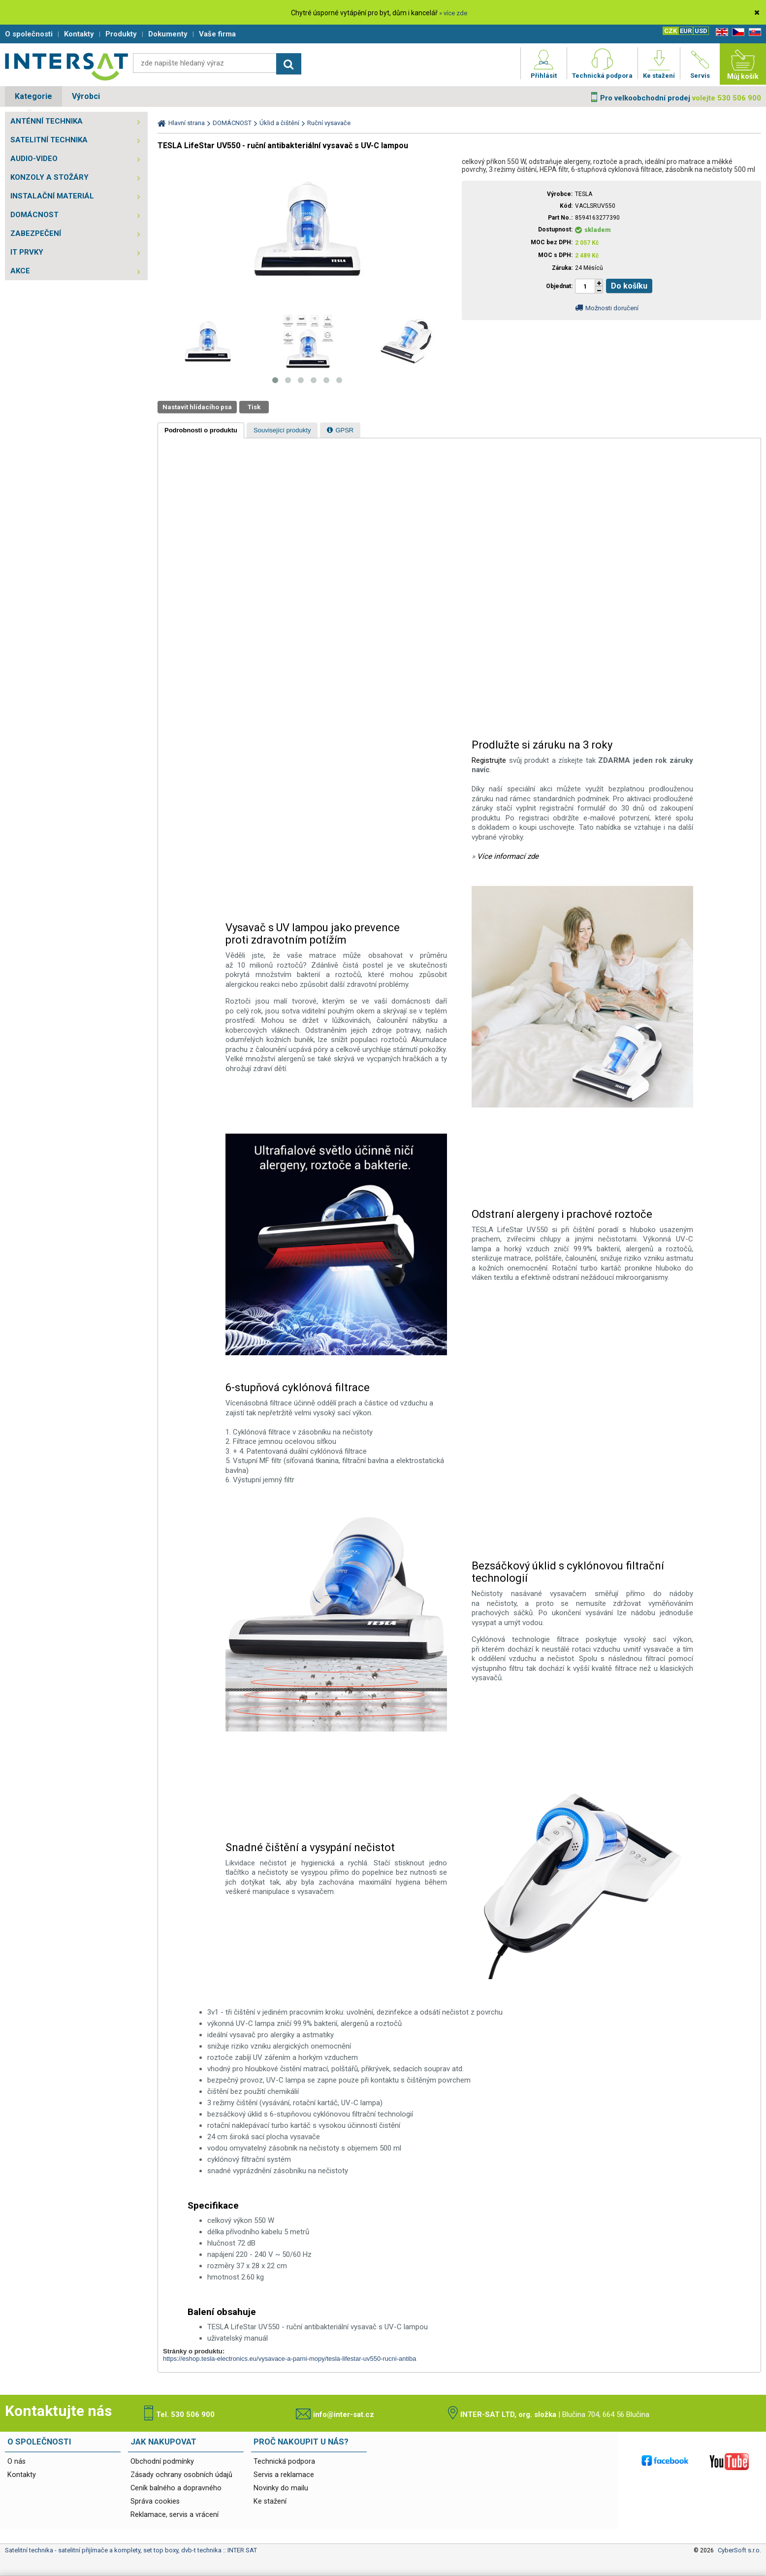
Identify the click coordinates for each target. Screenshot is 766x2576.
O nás (16, 2461)
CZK (670, 30)
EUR (686, 30)
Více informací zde (508, 856)
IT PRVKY (26, 252)
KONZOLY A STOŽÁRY (49, 177)
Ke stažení (270, 2501)
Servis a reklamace (284, 2475)
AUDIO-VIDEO (34, 158)
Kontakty (21, 2475)
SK (753, 32)
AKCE (20, 270)
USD (701, 30)
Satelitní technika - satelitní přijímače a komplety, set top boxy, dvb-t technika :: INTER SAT (66, 66)
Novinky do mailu (281, 2488)
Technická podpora (284, 2461)
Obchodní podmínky (162, 2461)
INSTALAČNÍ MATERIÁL (52, 196)
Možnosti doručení (611, 308)
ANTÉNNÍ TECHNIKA (46, 121)
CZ (736, 32)
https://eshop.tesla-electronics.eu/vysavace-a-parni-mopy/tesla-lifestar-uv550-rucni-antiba (289, 2358)
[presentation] (201, 430)
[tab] (201, 430)
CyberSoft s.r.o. (739, 2550)
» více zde (453, 13)
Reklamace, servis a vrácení (174, 2515)
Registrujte (489, 760)
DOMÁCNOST (34, 214)
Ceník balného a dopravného (176, 2488)
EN (720, 32)
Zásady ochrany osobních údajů (181, 2475)
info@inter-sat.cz (343, 2414)
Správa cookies (155, 2501)
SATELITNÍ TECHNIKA (49, 139)
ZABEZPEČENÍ (35, 233)
